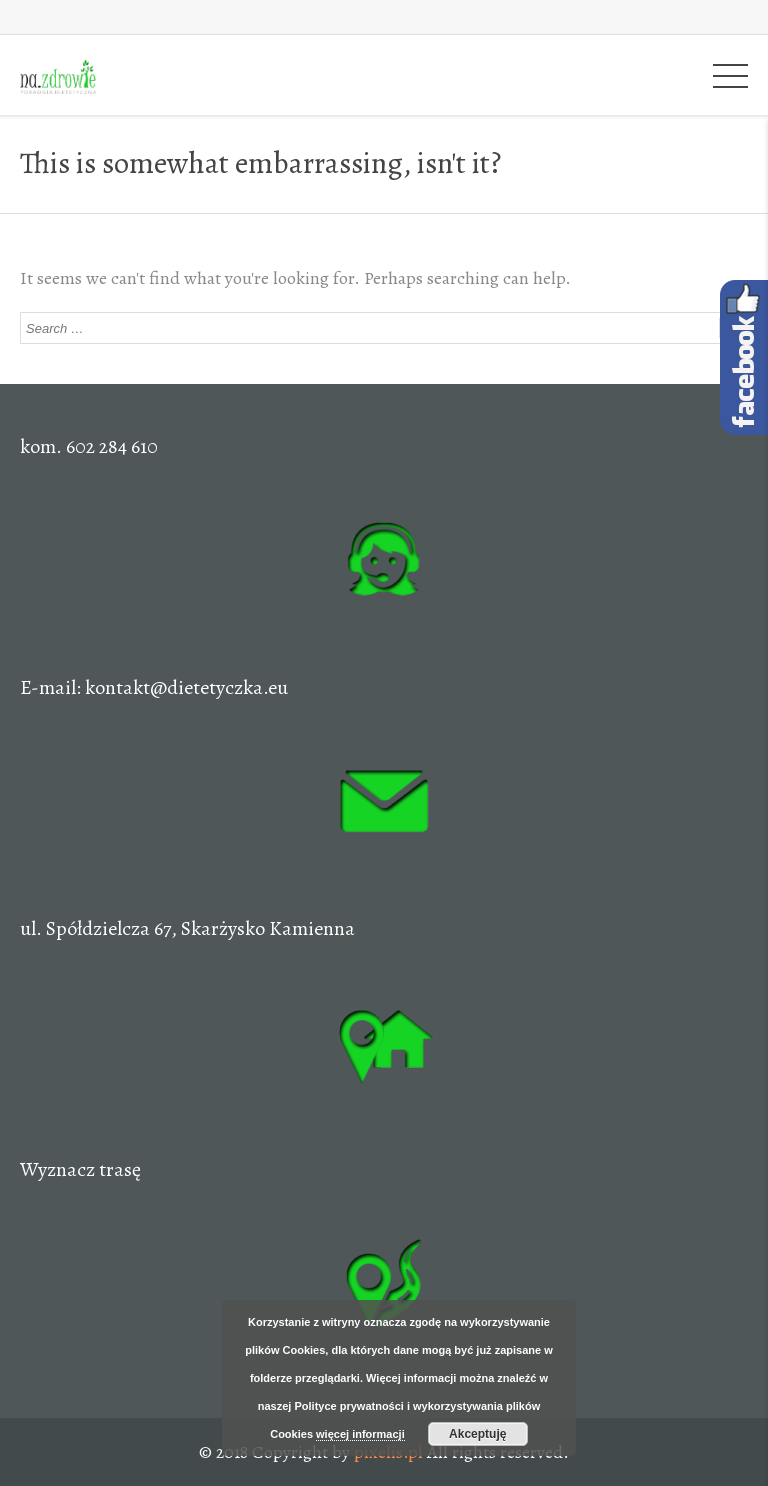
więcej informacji (360, 1434)
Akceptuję (477, 1434)
